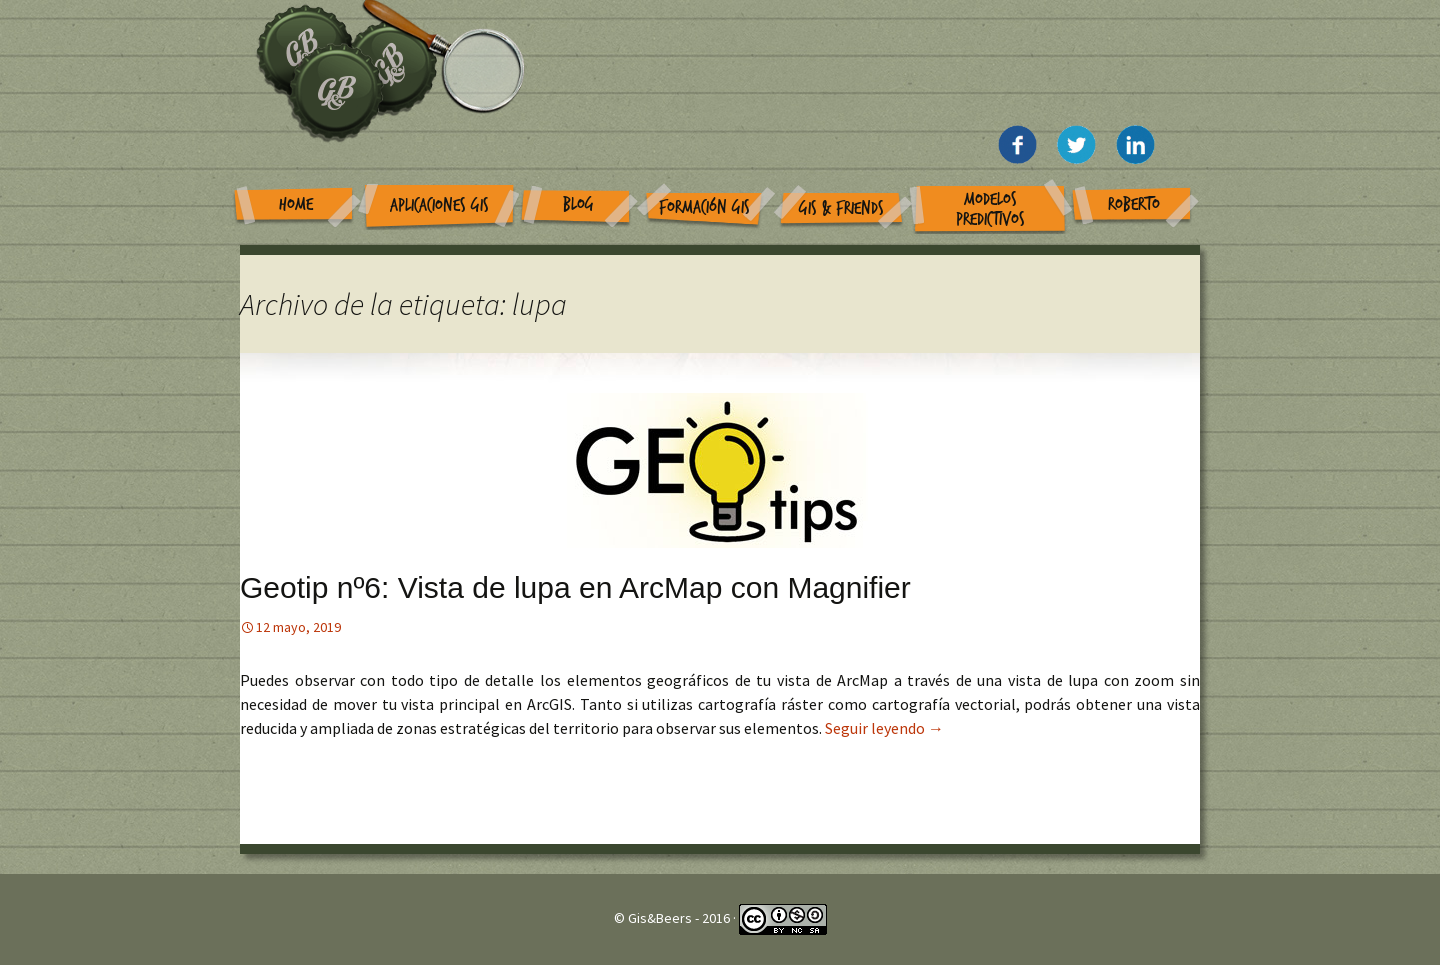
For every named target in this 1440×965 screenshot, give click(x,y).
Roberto (1134, 204)
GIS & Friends (841, 208)
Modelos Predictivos (990, 209)
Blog (578, 204)
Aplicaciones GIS (439, 205)
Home (296, 204)
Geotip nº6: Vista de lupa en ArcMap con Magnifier (575, 587)
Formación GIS (704, 207)
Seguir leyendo (884, 728)
